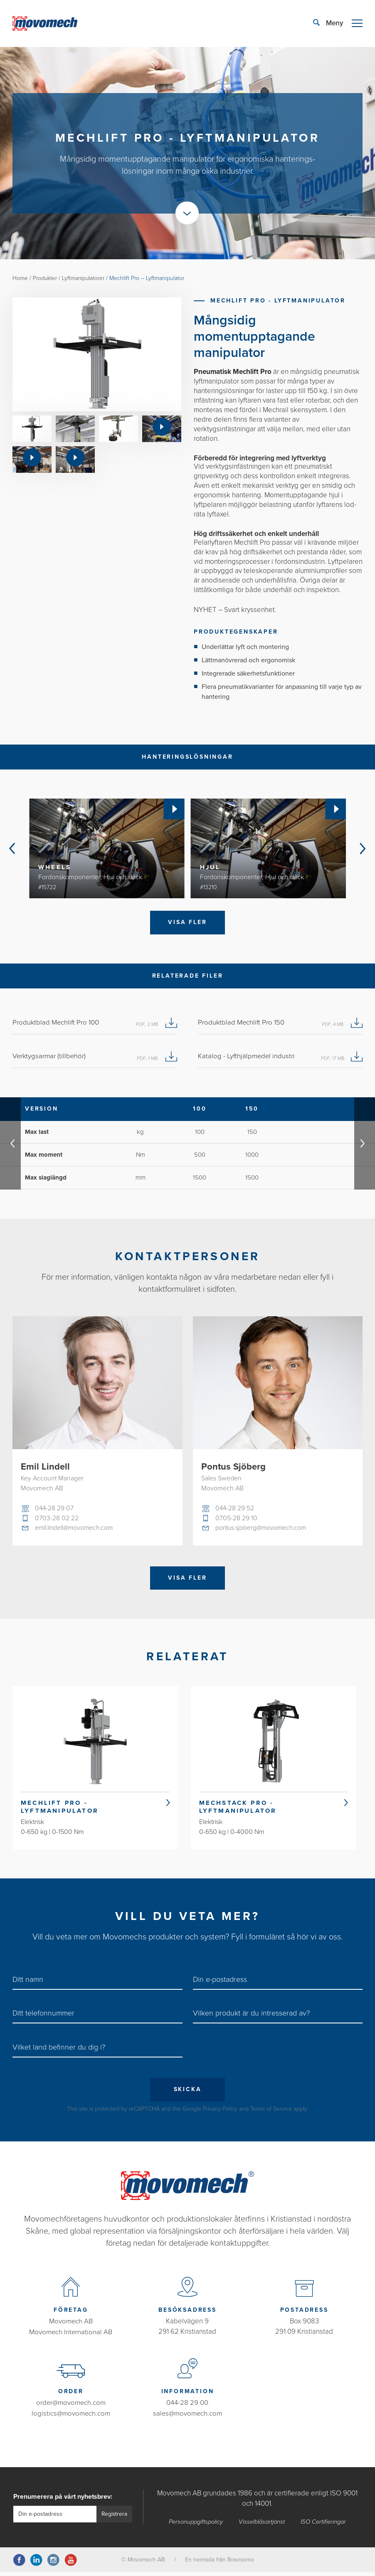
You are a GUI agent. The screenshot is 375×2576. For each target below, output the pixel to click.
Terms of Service (271, 2112)
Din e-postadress (220, 1983)
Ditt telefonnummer (43, 2017)
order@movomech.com (71, 2406)
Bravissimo (240, 2563)
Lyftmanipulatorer (84, 278)
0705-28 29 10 (236, 1519)
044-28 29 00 (187, 2406)
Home (20, 278)
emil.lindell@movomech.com (75, 1529)
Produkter (45, 278)
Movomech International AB (71, 2336)
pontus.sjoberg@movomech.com (262, 1529)
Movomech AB (71, 2325)
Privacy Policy (220, 2112)
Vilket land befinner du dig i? (58, 2051)
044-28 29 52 (235, 1509)
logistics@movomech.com (70, 2417)
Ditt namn (27, 1983)
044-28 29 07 (54, 1509)
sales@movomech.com (187, 2417)
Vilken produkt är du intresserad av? (251, 2017)
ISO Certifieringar (324, 2525)
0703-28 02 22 (57, 1519)
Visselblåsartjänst (263, 2525)
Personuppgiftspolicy (196, 2525)
